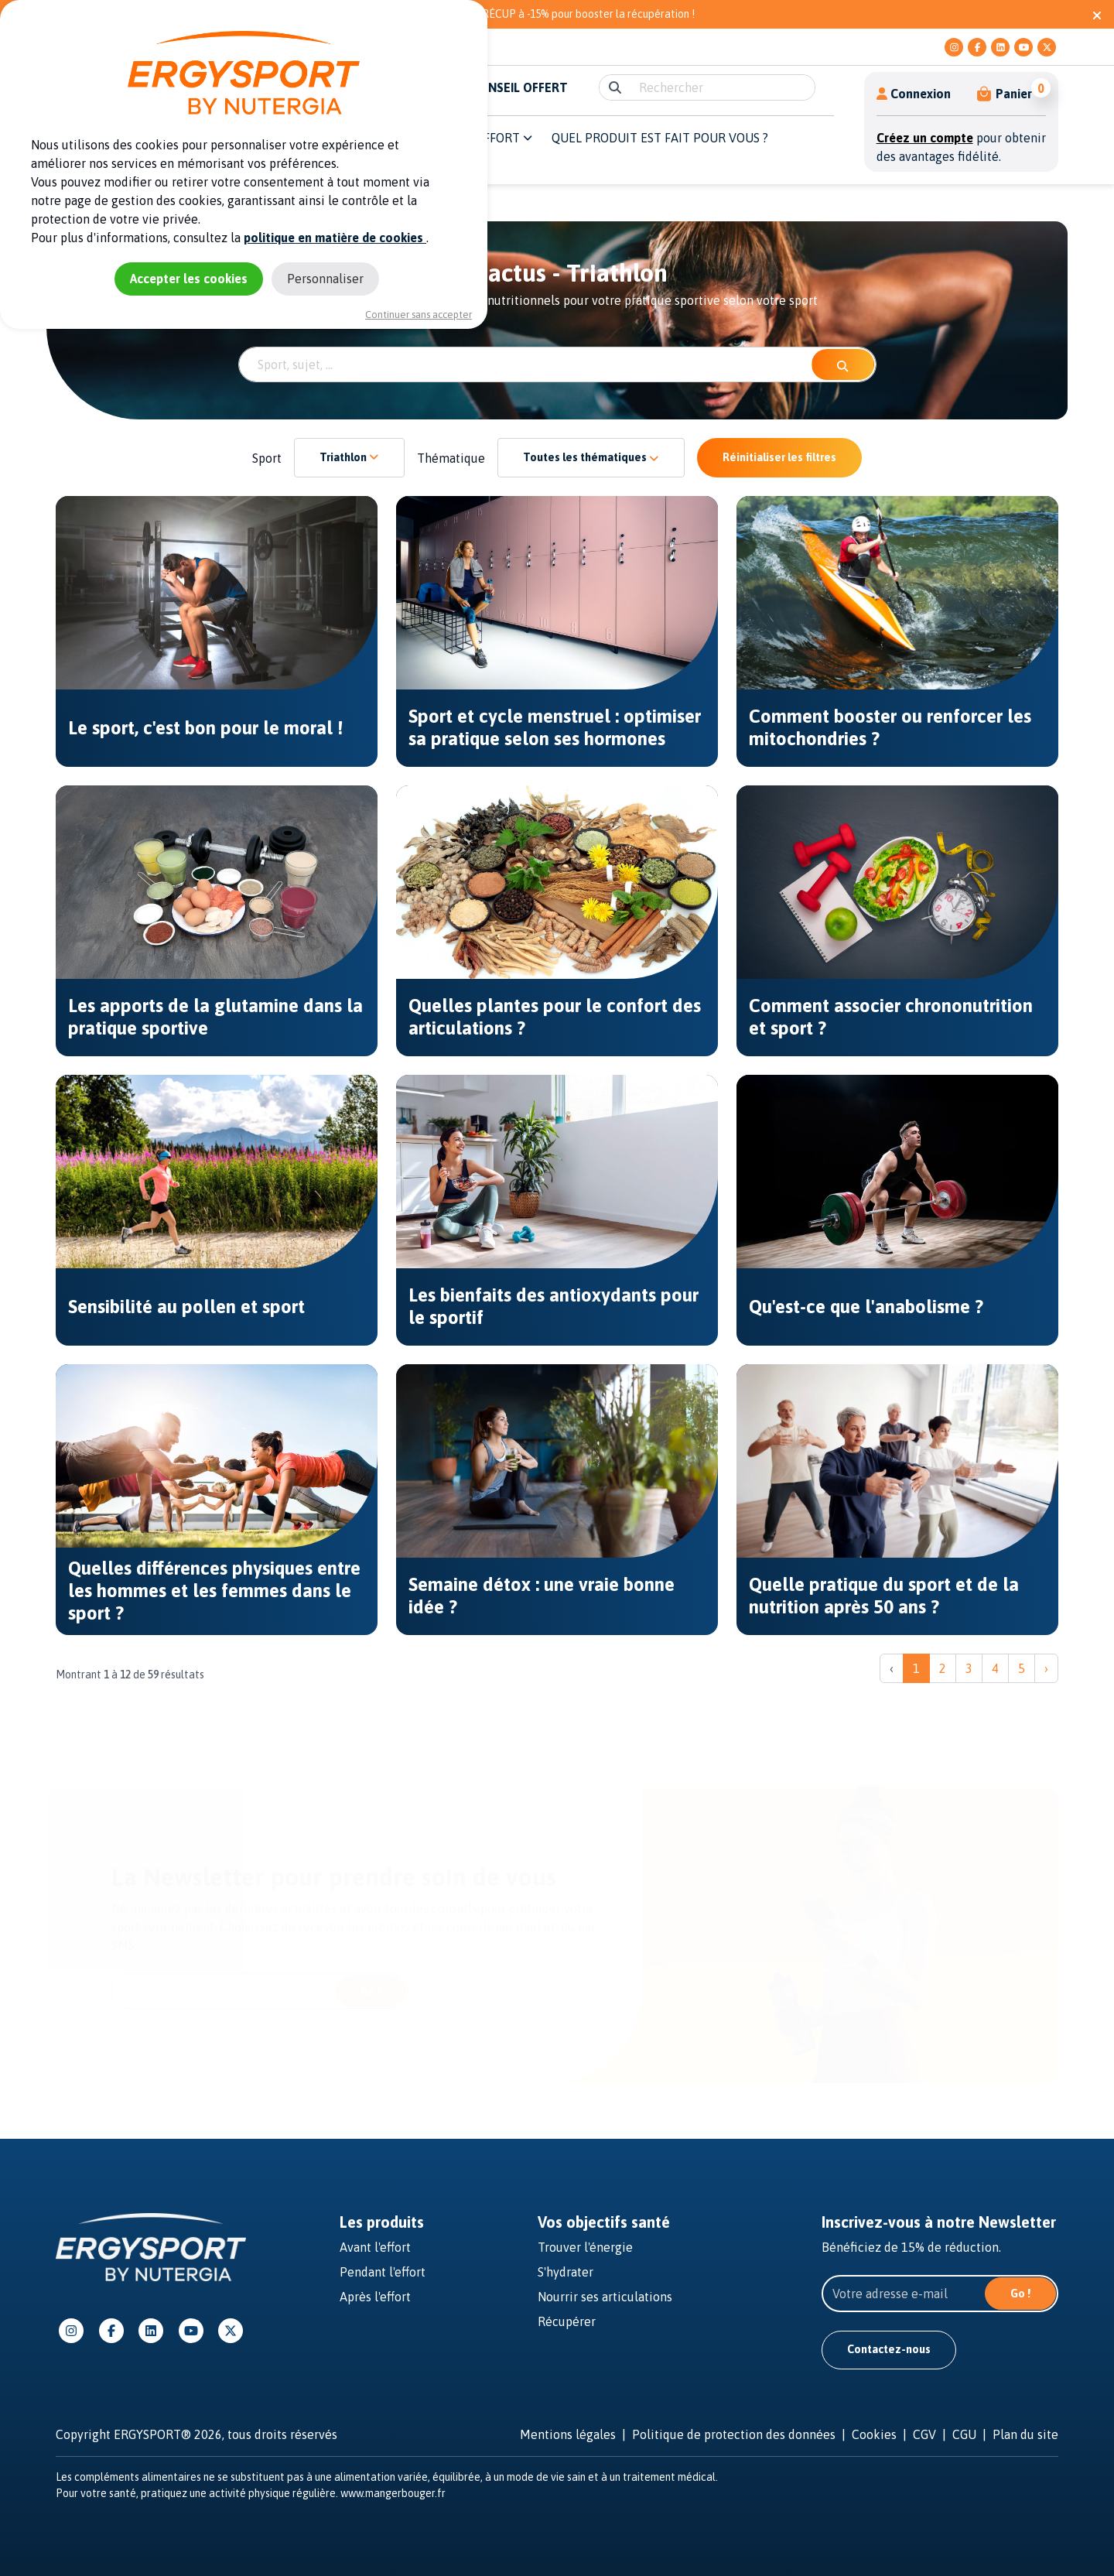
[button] (1005, 93)
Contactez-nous (889, 2349)
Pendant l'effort (382, 2272)
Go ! (371, 1992)
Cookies (874, 2434)
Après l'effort (375, 2297)
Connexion (914, 94)
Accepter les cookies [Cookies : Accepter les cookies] (189, 279)
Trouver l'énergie (585, 2247)
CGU (964, 2434)
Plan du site (1025, 2434)
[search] (722, 87)
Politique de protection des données (734, 2434)
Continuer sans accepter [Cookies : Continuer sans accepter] (418, 314)
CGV (924, 2434)
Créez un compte (925, 138)
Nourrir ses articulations (605, 2297)
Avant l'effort (375, 2247)
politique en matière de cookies (335, 238)
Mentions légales (568, 2434)
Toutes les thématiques (591, 457)
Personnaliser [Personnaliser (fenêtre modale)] (325, 279)
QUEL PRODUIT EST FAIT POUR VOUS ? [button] (660, 138)
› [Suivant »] (1046, 1668)
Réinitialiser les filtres (779, 457)
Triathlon (349, 457)
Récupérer (567, 2321)
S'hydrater (565, 2272)
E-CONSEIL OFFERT (514, 87)
